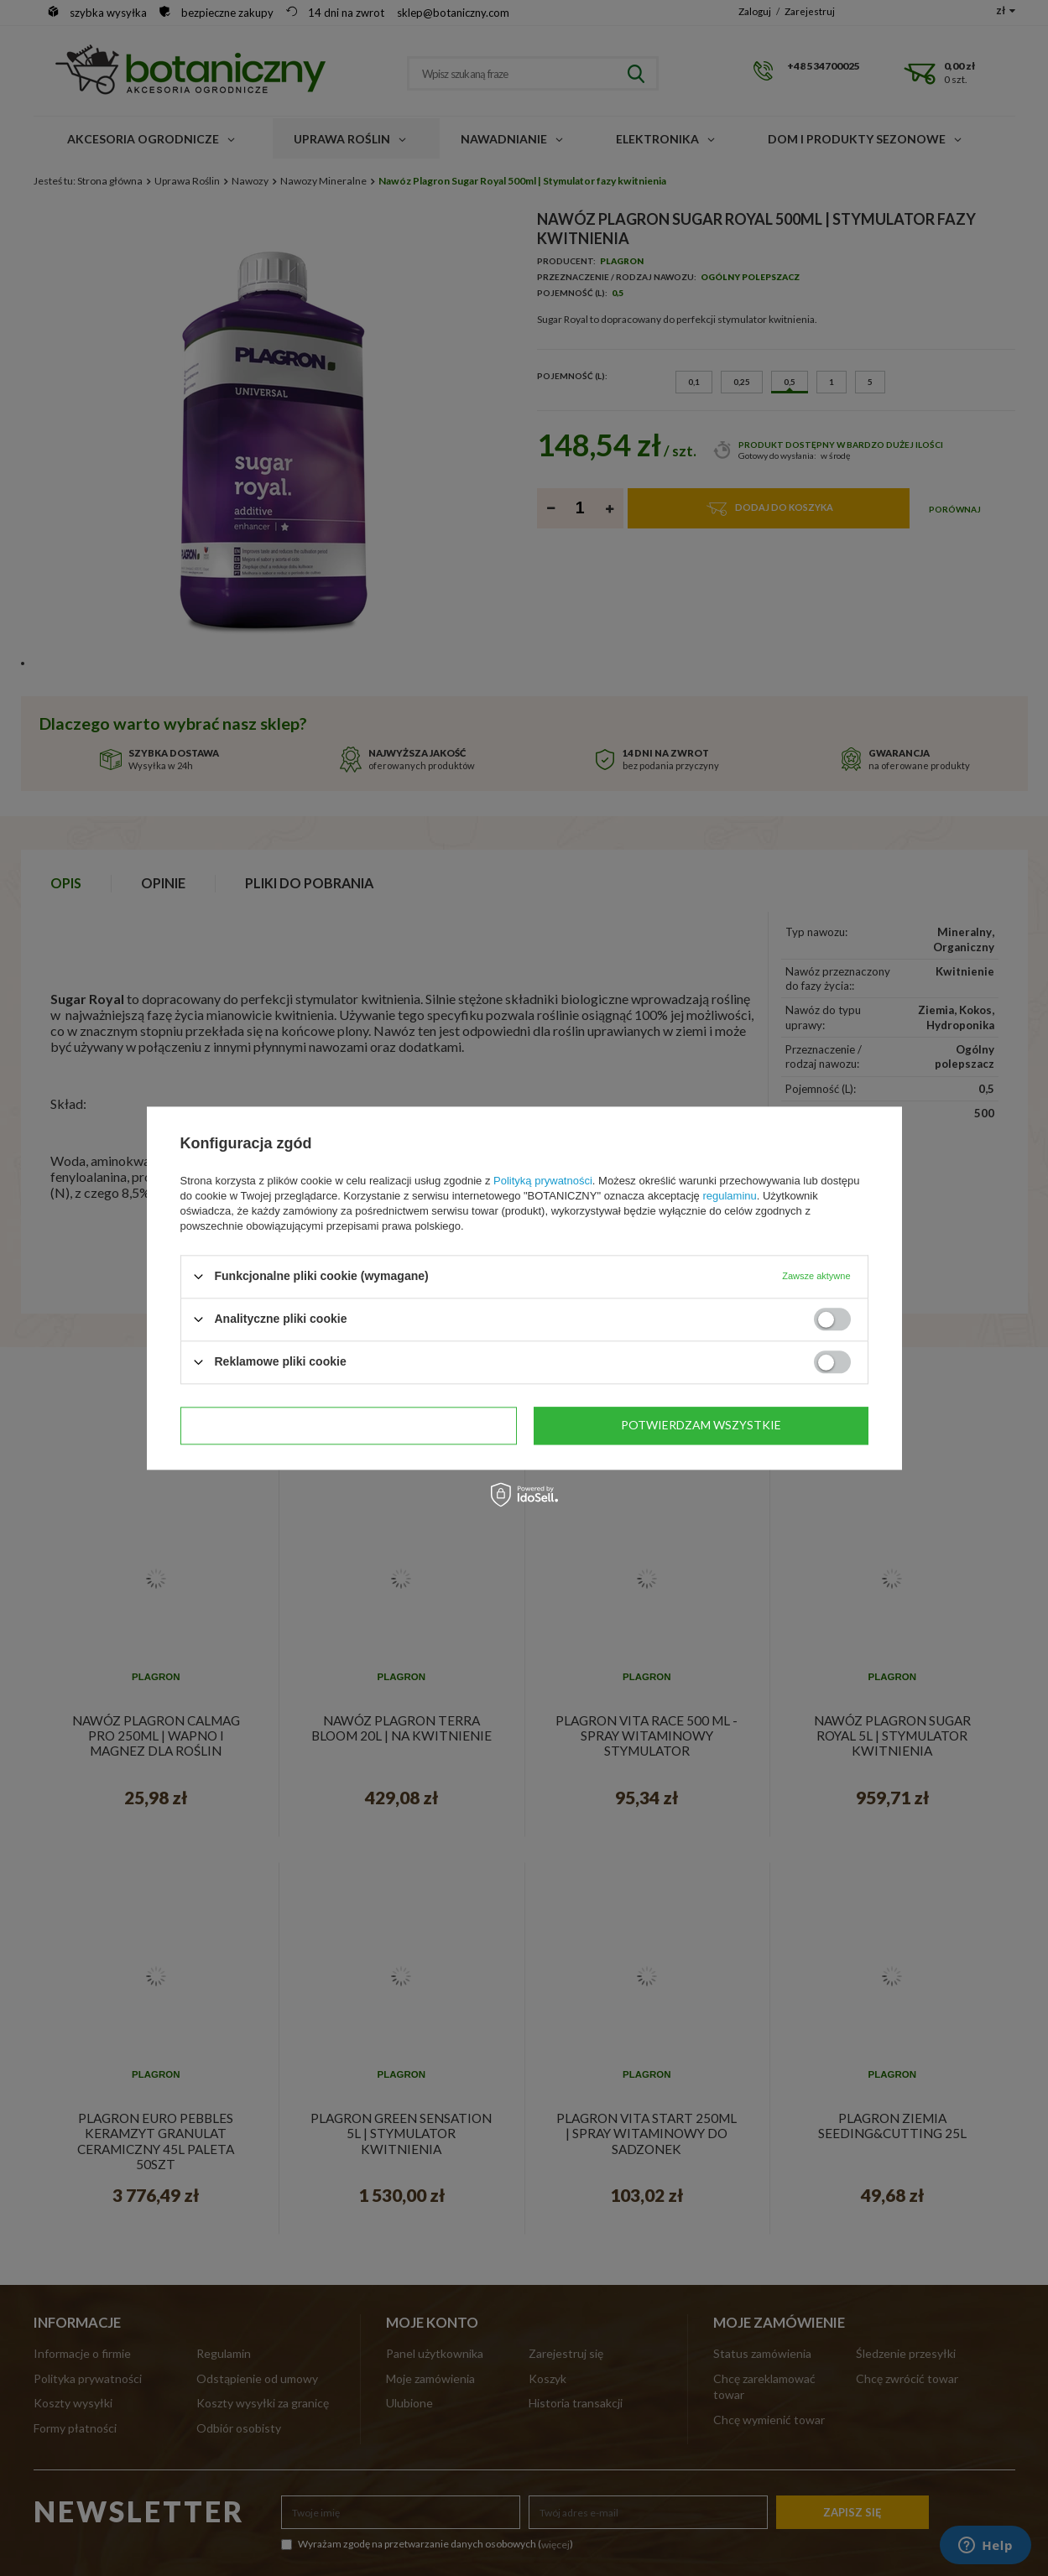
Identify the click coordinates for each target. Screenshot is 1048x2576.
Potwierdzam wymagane (348, 1425)
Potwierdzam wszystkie (701, 1425)
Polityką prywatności (542, 1180)
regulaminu (729, 1195)
